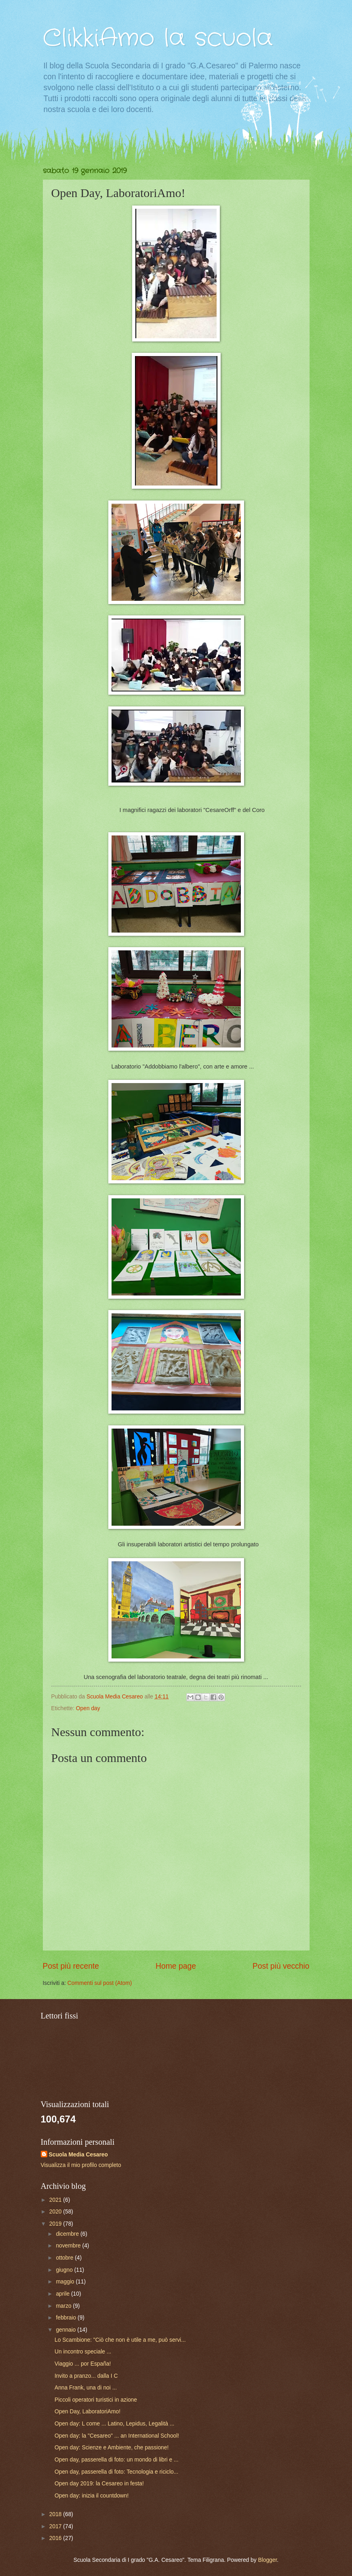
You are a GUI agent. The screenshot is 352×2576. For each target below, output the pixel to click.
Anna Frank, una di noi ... (86, 2388)
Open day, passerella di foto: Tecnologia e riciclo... (116, 2472)
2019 (56, 2224)
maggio (66, 2282)
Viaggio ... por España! (83, 2364)
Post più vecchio (281, 1966)
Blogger (267, 2560)
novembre (69, 2246)
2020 (56, 2212)
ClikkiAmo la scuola (158, 38)
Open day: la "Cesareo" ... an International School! (117, 2436)
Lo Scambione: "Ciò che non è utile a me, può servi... (120, 2340)
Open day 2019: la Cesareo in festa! (99, 2484)
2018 (56, 2514)
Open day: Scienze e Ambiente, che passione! (112, 2448)
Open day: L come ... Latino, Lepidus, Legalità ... (114, 2424)
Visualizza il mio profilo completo (81, 2165)
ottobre (65, 2258)
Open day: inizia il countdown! (92, 2496)
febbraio (67, 2318)
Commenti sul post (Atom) (99, 1983)
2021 (56, 2200)
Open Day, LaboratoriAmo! (87, 2412)
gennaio (66, 2330)
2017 (56, 2526)
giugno (65, 2270)
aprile (63, 2294)
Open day (88, 1708)
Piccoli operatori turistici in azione (96, 2400)
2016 (56, 2538)
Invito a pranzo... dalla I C (86, 2376)
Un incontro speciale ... (83, 2352)
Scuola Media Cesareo (78, 2155)
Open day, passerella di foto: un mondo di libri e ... (117, 2460)
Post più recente (71, 1966)
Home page (176, 1966)
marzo (64, 2306)
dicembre (68, 2234)
